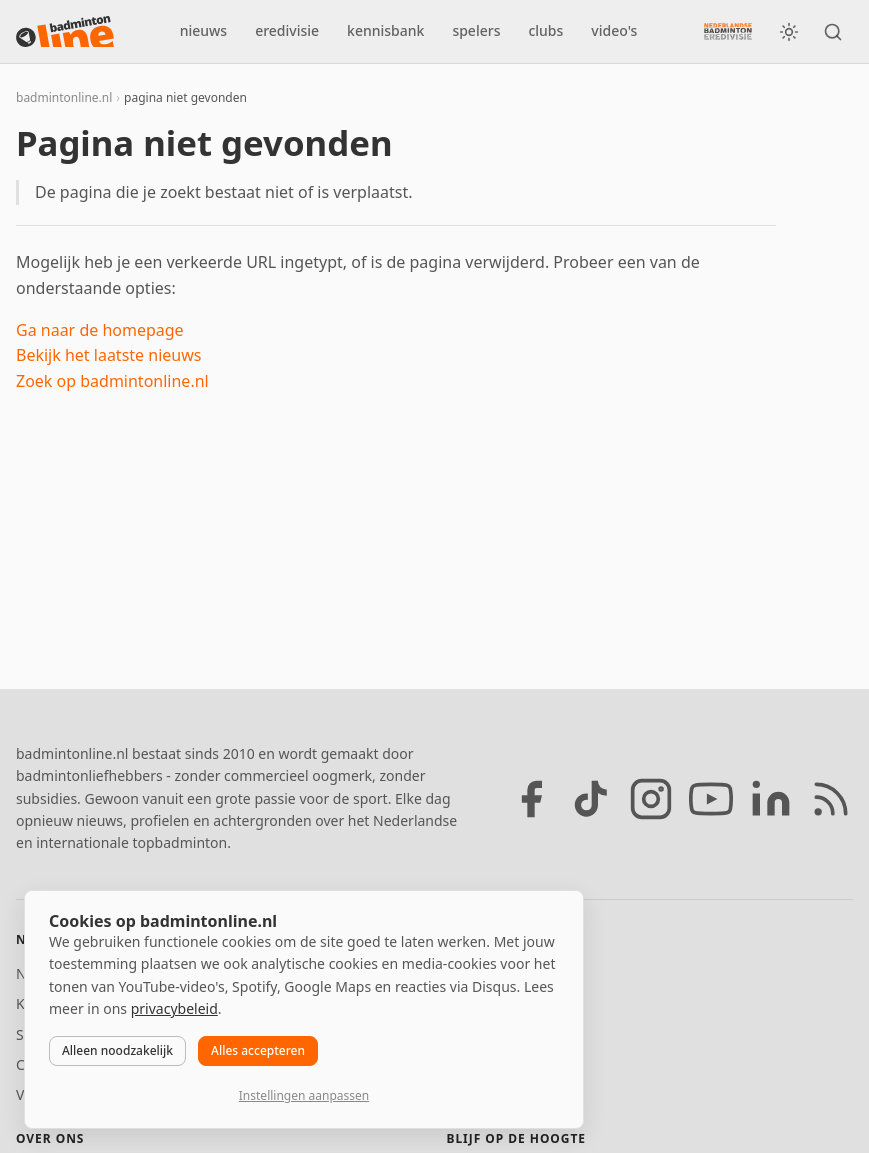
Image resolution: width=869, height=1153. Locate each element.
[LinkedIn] (771, 799)
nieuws (203, 30)
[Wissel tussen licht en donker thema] (789, 32)
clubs (545, 30)
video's (614, 30)
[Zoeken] (833, 32)
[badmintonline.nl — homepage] (65, 32)
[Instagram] (651, 799)
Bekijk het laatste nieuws (108, 355)
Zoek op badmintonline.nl (112, 381)
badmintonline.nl (64, 97)
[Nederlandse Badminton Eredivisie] (728, 31)
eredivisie (287, 30)
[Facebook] (531, 799)
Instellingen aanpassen (304, 1095)
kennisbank (385, 30)
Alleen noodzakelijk (117, 1050)
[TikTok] (591, 799)
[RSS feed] (831, 799)
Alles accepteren (258, 1050)
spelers (476, 30)
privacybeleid (174, 1008)
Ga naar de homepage (100, 330)
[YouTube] (711, 799)
